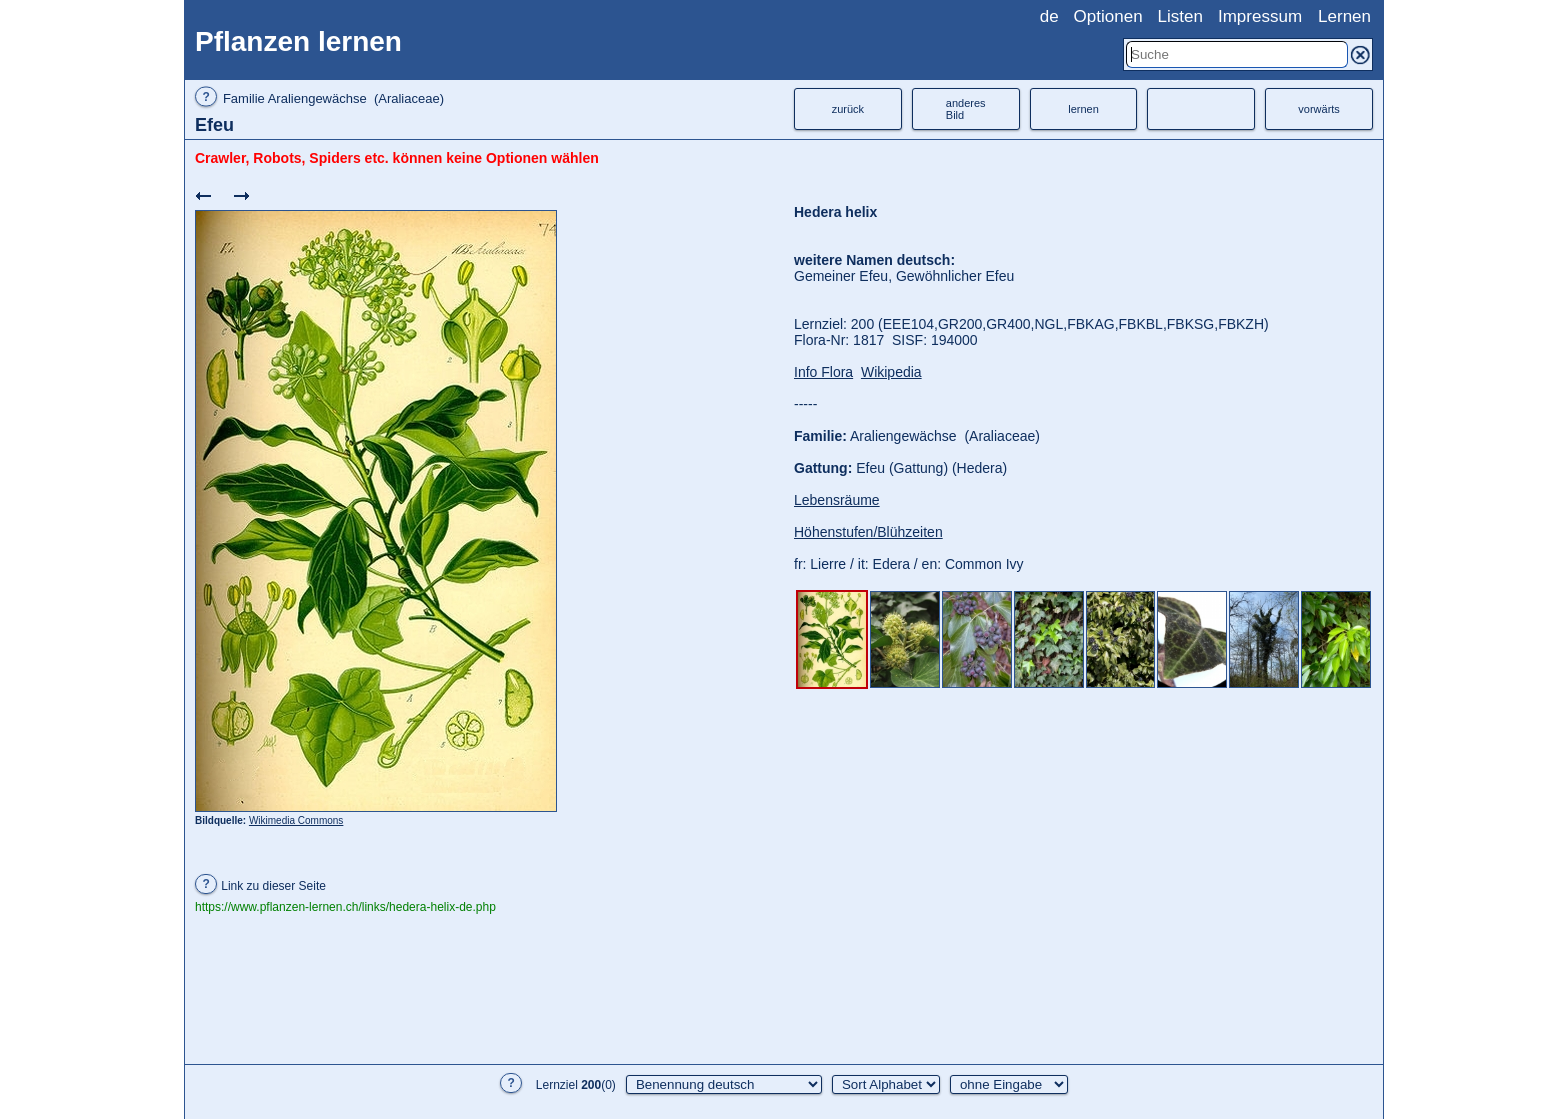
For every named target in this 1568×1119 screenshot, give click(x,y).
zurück (848, 109)
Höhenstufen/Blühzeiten (868, 532)
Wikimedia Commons (296, 820)
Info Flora (823, 372)
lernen (1083, 109)
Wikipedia (891, 372)
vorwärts (1319, 109)
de (1049, 16)
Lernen (1344, 16)
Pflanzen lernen (298, 41)
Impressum (1260, 16)
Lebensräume (837, 500)
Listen (1180, 16)
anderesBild (966, 109)
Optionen (1108, 16)
